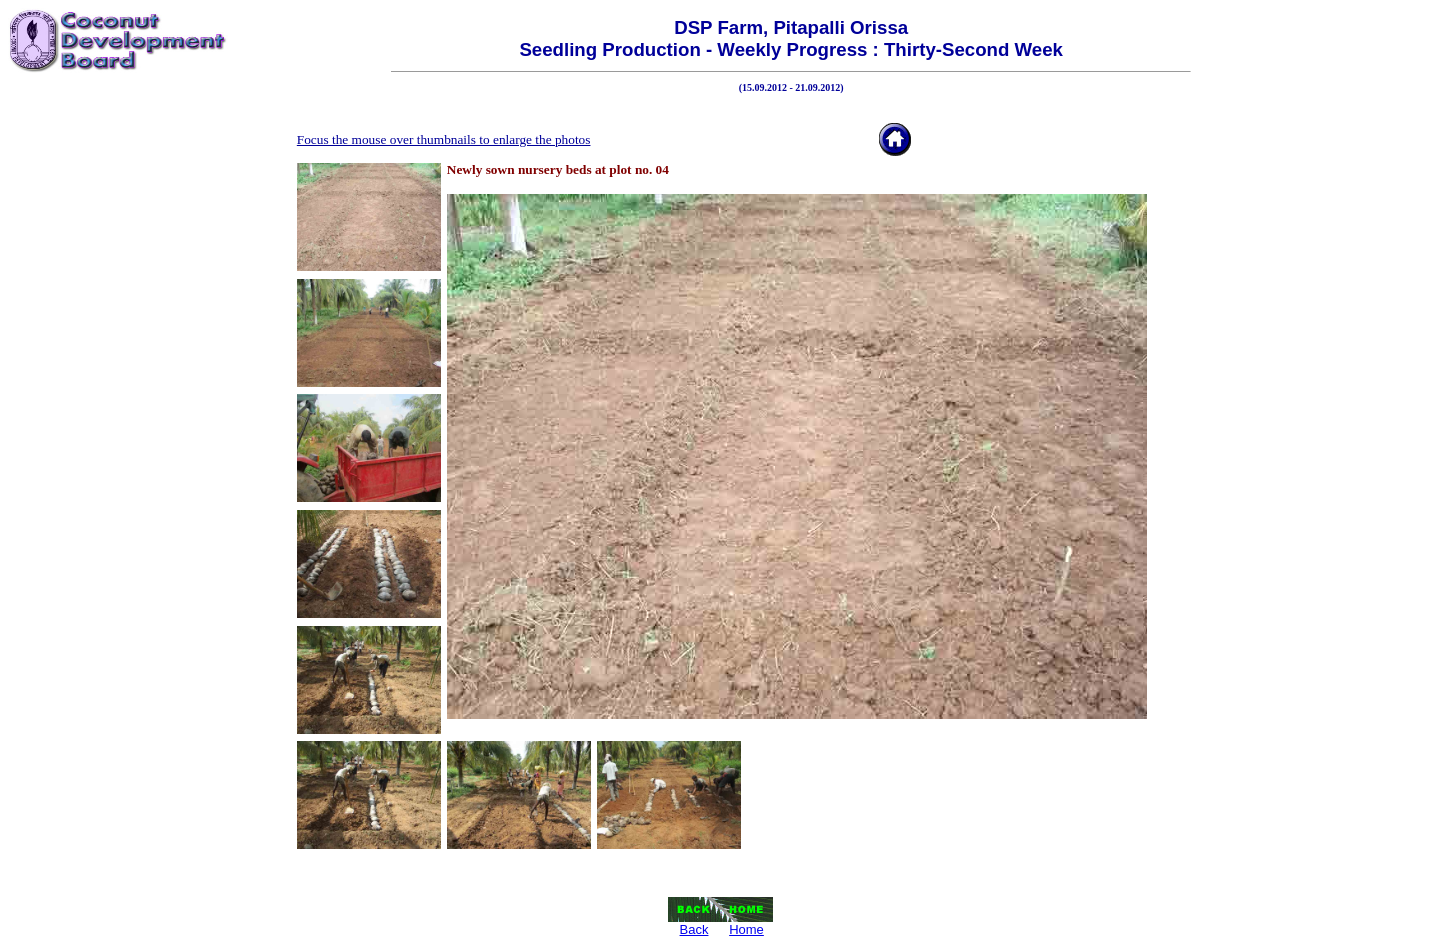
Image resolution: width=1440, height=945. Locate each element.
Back (694, 929)
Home (746, 929)
